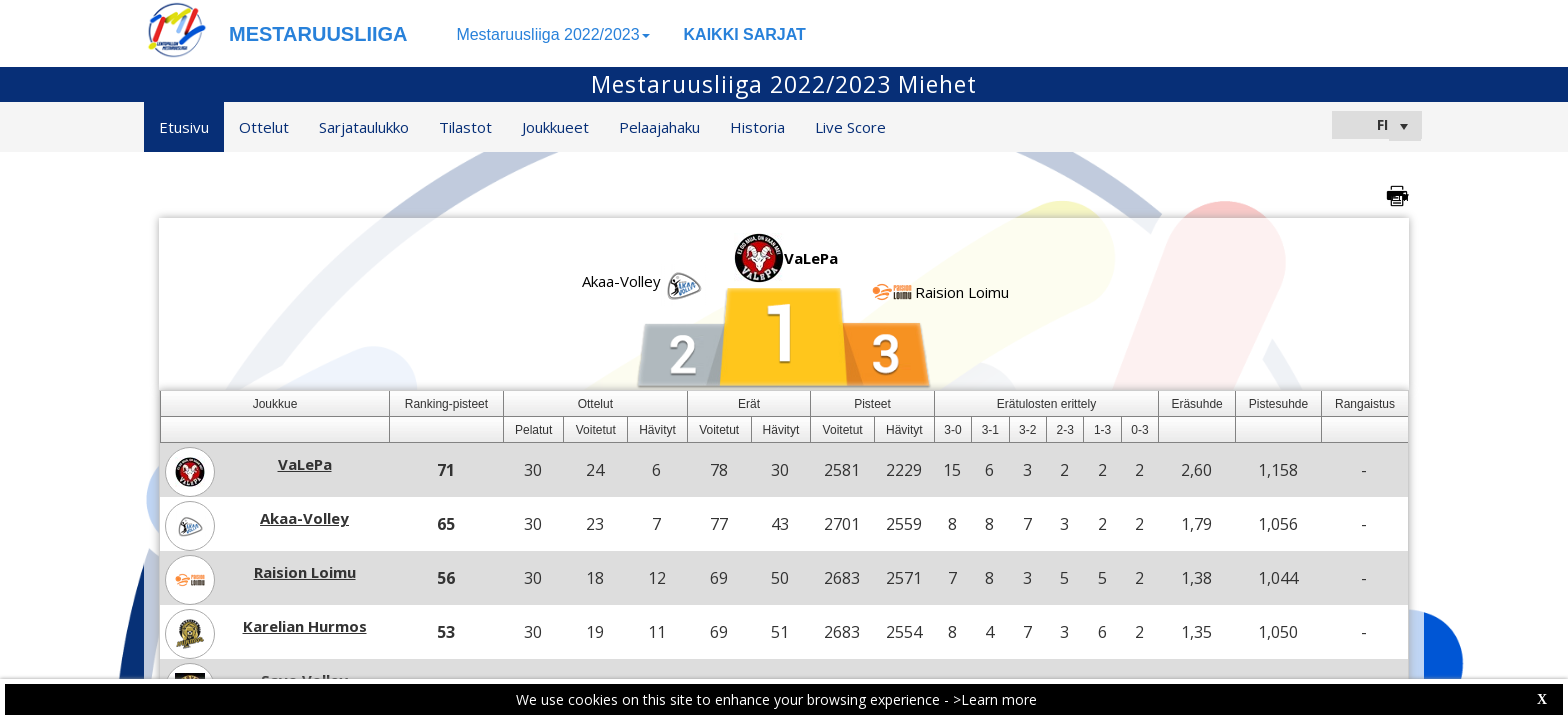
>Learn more (995, 699)
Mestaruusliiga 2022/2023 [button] (552, 34)
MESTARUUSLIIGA (318, 34)
